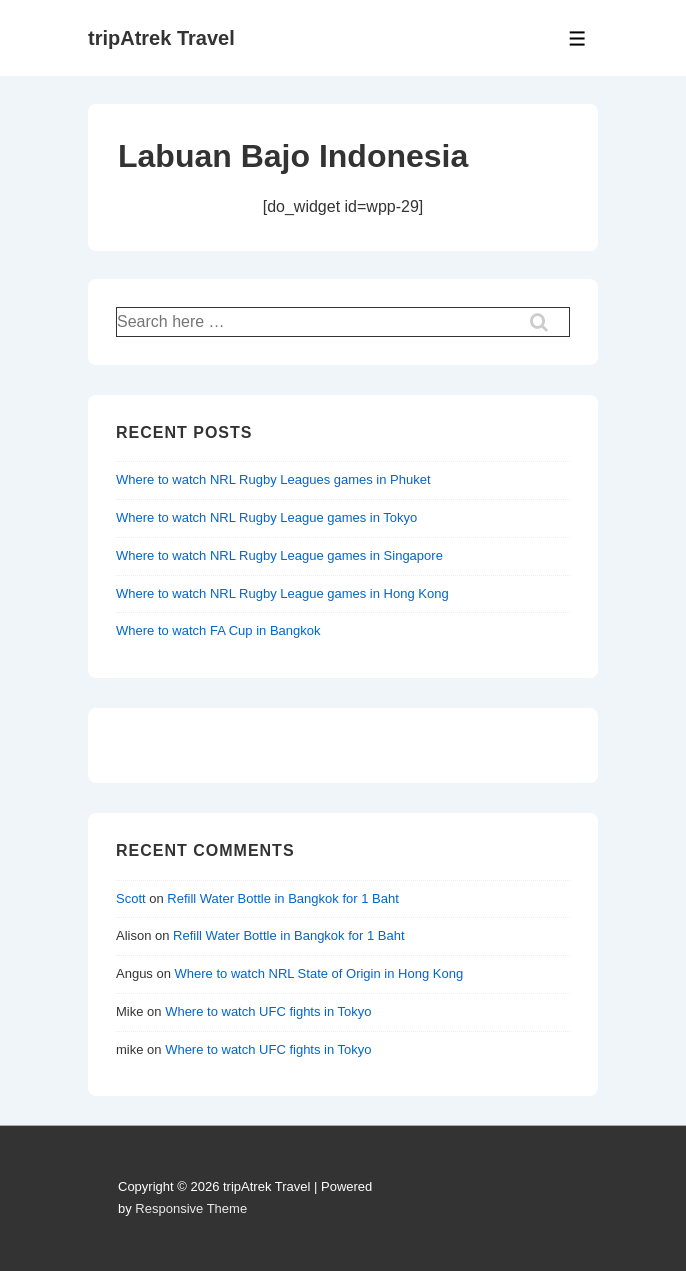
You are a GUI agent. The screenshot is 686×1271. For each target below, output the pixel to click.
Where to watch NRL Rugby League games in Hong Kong (282, 593)
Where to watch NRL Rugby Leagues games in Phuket (273, 479)
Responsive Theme (191, 1208)
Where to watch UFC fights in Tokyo (268, 1011)
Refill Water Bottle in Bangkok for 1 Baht (282, 898)
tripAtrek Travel (161, 38)
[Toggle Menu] (577, 38)
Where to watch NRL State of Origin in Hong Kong (319, 973)
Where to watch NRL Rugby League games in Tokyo (266, 517)
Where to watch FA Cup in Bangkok (218, 630)
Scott (131, 898)
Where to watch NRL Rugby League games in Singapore (279, 555)
